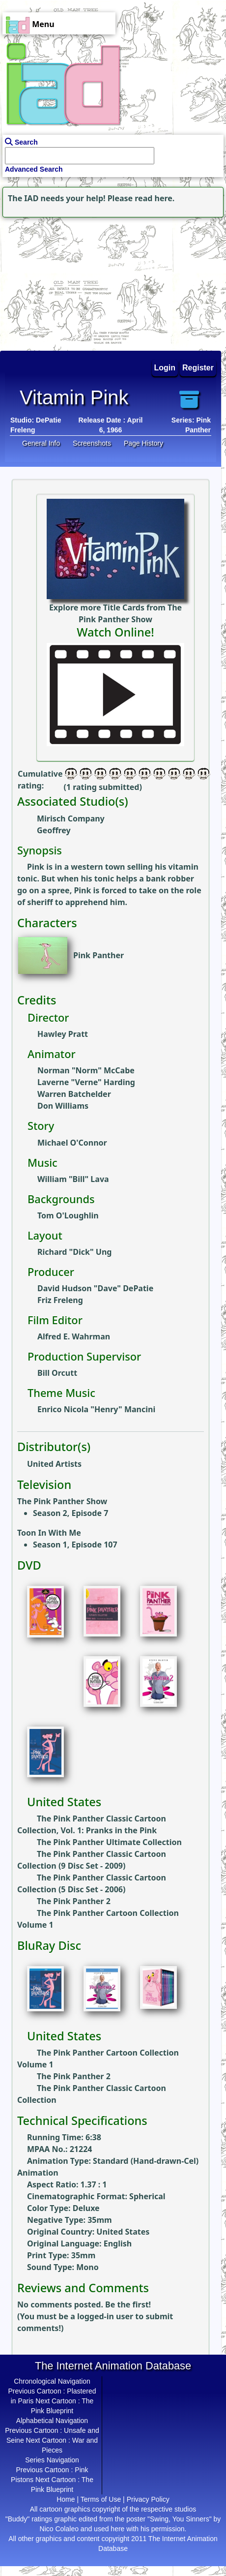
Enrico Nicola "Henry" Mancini (96, 1409)
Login (165, 368)
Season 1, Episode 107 (75, 1544)
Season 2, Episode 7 (70, 1513)
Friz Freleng (60, 1300)
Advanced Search (34, 169)
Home (65, 2499)
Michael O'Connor (72, 1142)
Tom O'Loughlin (68, 1215)
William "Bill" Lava (73, 1179)
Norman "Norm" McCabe (86, 1070)
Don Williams (62, 1105)
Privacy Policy (148, 2499)
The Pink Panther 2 (74, 1901)
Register (198, 368)
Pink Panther (98, 955)
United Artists (54, 1463)
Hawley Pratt (62, 1034)
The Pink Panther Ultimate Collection (109, 1842)
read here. (154, 198)
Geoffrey (54, 830)
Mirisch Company (71, 818)
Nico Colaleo (59, 2529)
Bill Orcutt (57, 1372)
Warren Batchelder (74, 1094)
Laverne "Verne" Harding (86, 1082)
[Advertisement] (61, 281)
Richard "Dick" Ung (74, 1251)
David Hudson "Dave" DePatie (95, 1288)
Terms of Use (101, 2499)
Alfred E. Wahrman (73, 1336)
